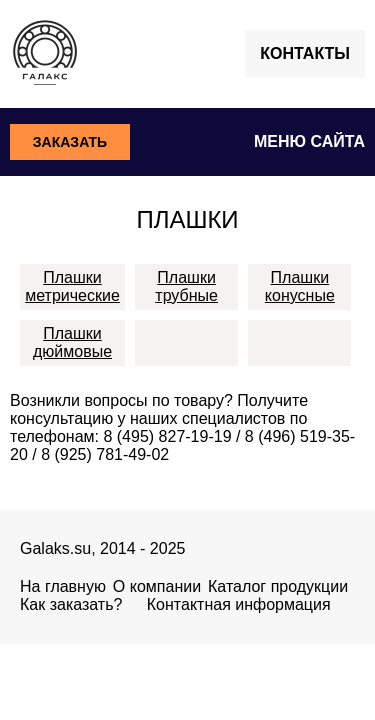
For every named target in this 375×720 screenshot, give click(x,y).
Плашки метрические (72, 286)
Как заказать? (71, 604)
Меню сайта (309, 141)
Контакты (305, 53)
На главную (63, 586)
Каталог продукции (278, 586)
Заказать (70, 142)
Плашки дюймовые (72, 342)
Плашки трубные (186, 286)
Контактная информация (239, 604)
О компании (157, 586)
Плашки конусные (300, 286)
